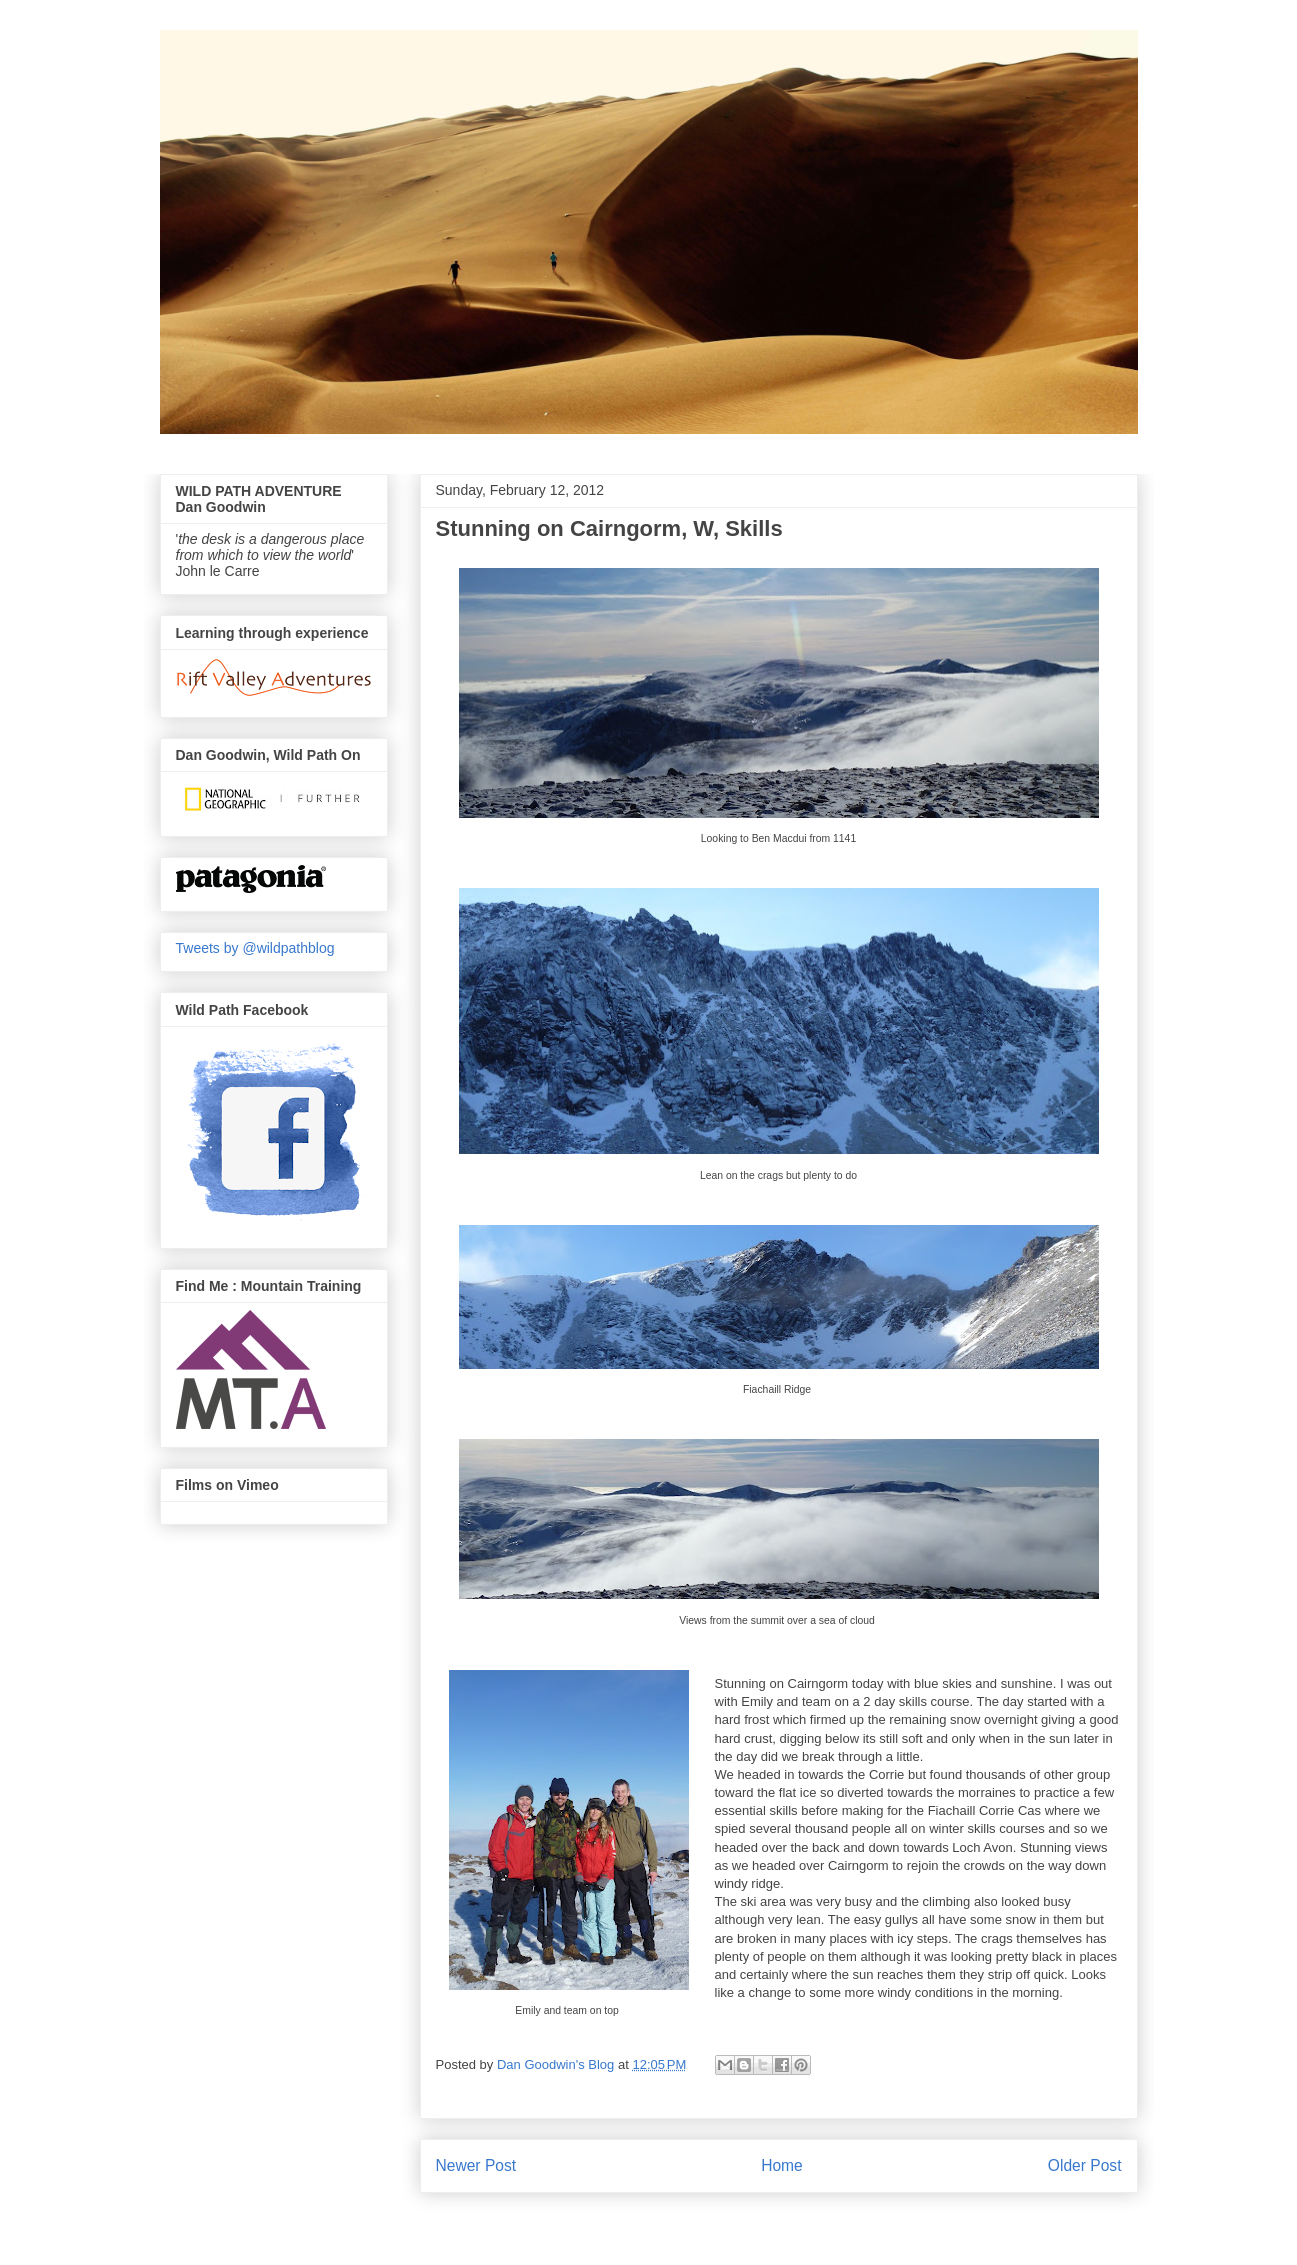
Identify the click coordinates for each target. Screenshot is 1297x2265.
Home (782, 2165)
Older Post (1085, 2165)
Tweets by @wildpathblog (255, 948)
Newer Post (476, 2165)
